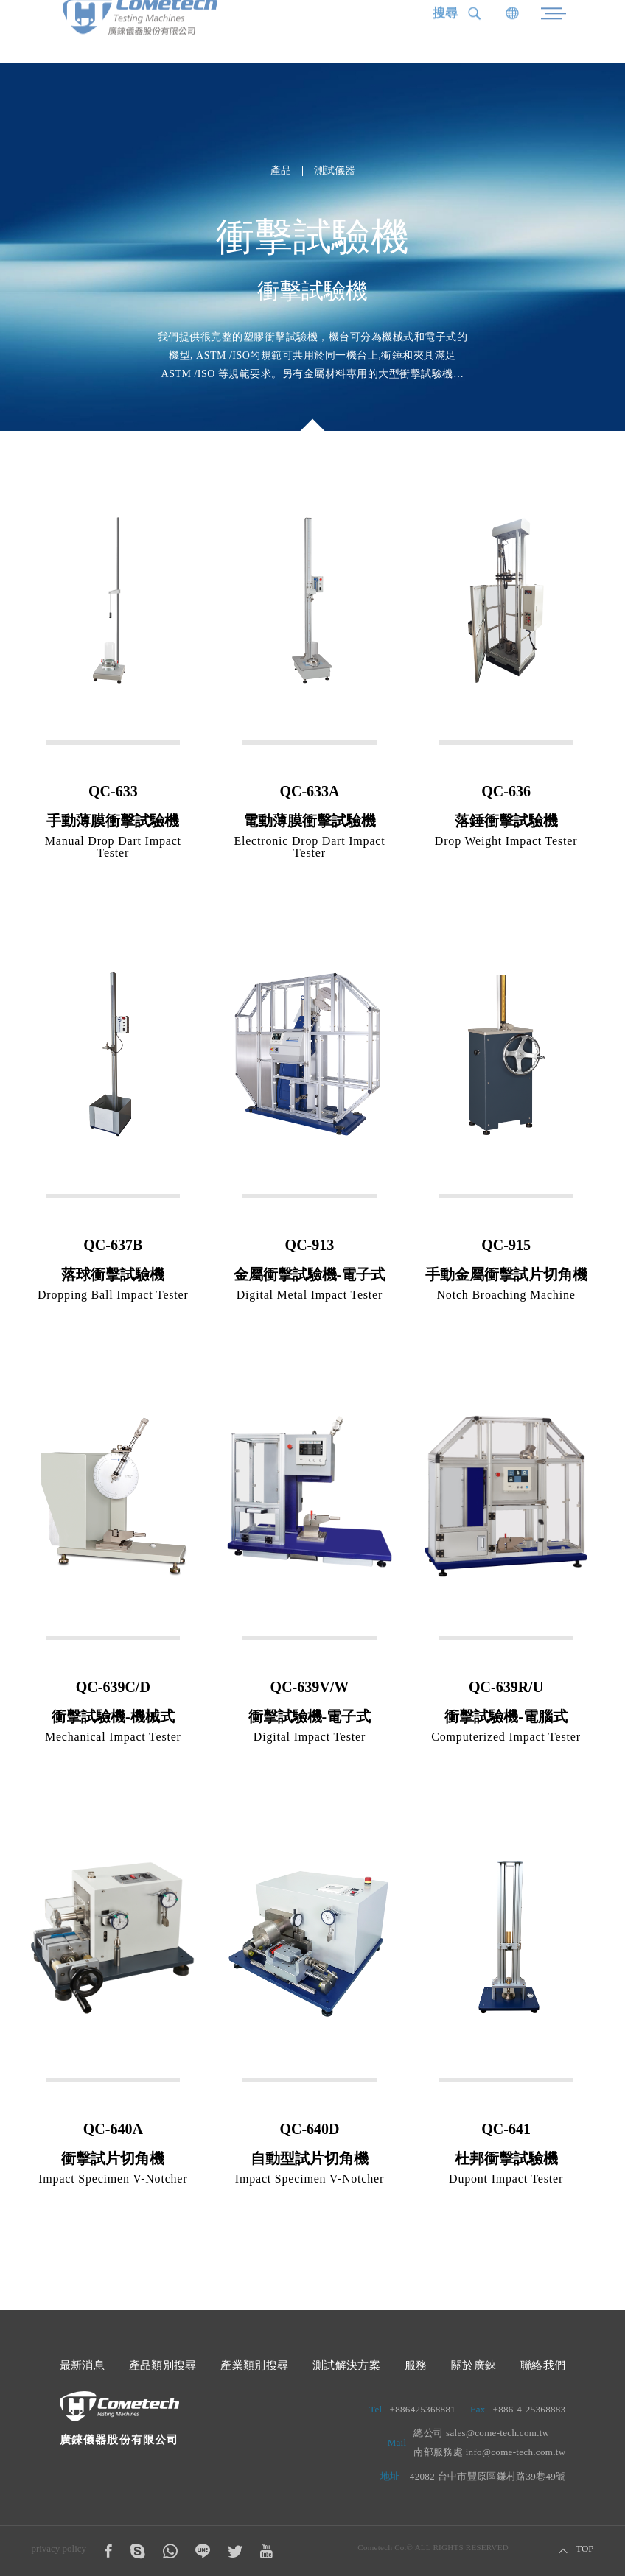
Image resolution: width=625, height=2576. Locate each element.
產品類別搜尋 (163, 2365)
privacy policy (58, 2548)
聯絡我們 (543, 2365)
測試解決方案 (346, 2365)
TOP (584, 2549)
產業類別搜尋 (254, 2365)
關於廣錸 (474, 2365)
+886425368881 (423, 2409)
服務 (416, 2365)
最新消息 (82, 2365)
